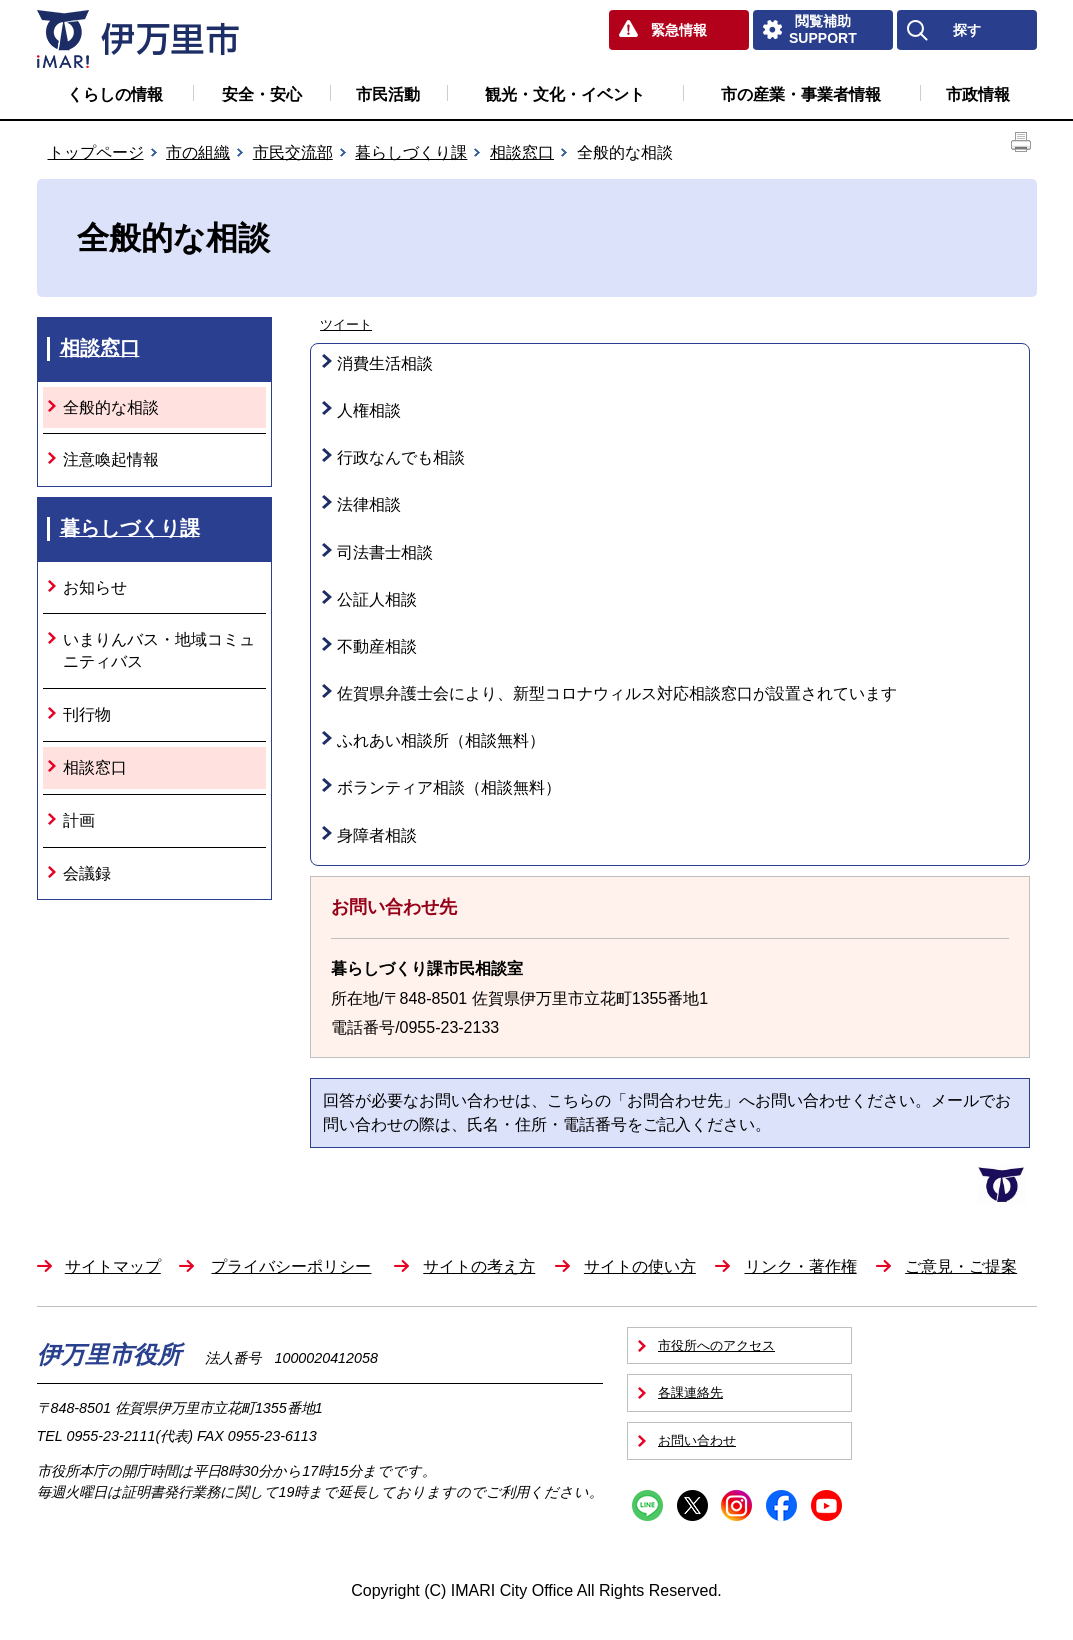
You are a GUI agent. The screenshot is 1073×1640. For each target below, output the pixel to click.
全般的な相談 (111, 407)
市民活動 (388, 94)
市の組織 (198, 152)
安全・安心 (262, 94)
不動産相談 (377, 646)
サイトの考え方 (479, 1266)
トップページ (96, 152)
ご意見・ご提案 (961, 1266)
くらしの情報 (115, 94)
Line (647, 1505)
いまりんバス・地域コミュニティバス (159, 650)
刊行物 (87, 714)
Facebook (781, 1505)
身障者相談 (377, 835)
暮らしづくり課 (411, 152)
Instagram (736, 1505)
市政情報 (978, 94)
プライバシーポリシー (291, 1266)
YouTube (826, 1505)
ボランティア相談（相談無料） (449, 787)
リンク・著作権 (801, 1266)
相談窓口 (522, 152)
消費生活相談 (385, 363)
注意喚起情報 (111, 459)
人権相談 (369, 410)
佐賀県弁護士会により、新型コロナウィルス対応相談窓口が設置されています (617, 693)
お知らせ (95, 587)
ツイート (346, 324)
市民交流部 (293, 152)
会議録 (87, 873)
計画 (79, 820)
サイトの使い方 (640, 1266)
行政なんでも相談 (401, 457)
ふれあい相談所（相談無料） (441, 740)
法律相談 (369, 504)
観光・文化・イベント (565, 94)
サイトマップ (113, 1266)
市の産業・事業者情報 (801, 94)
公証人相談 (377, 599)
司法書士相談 (385, 552)
